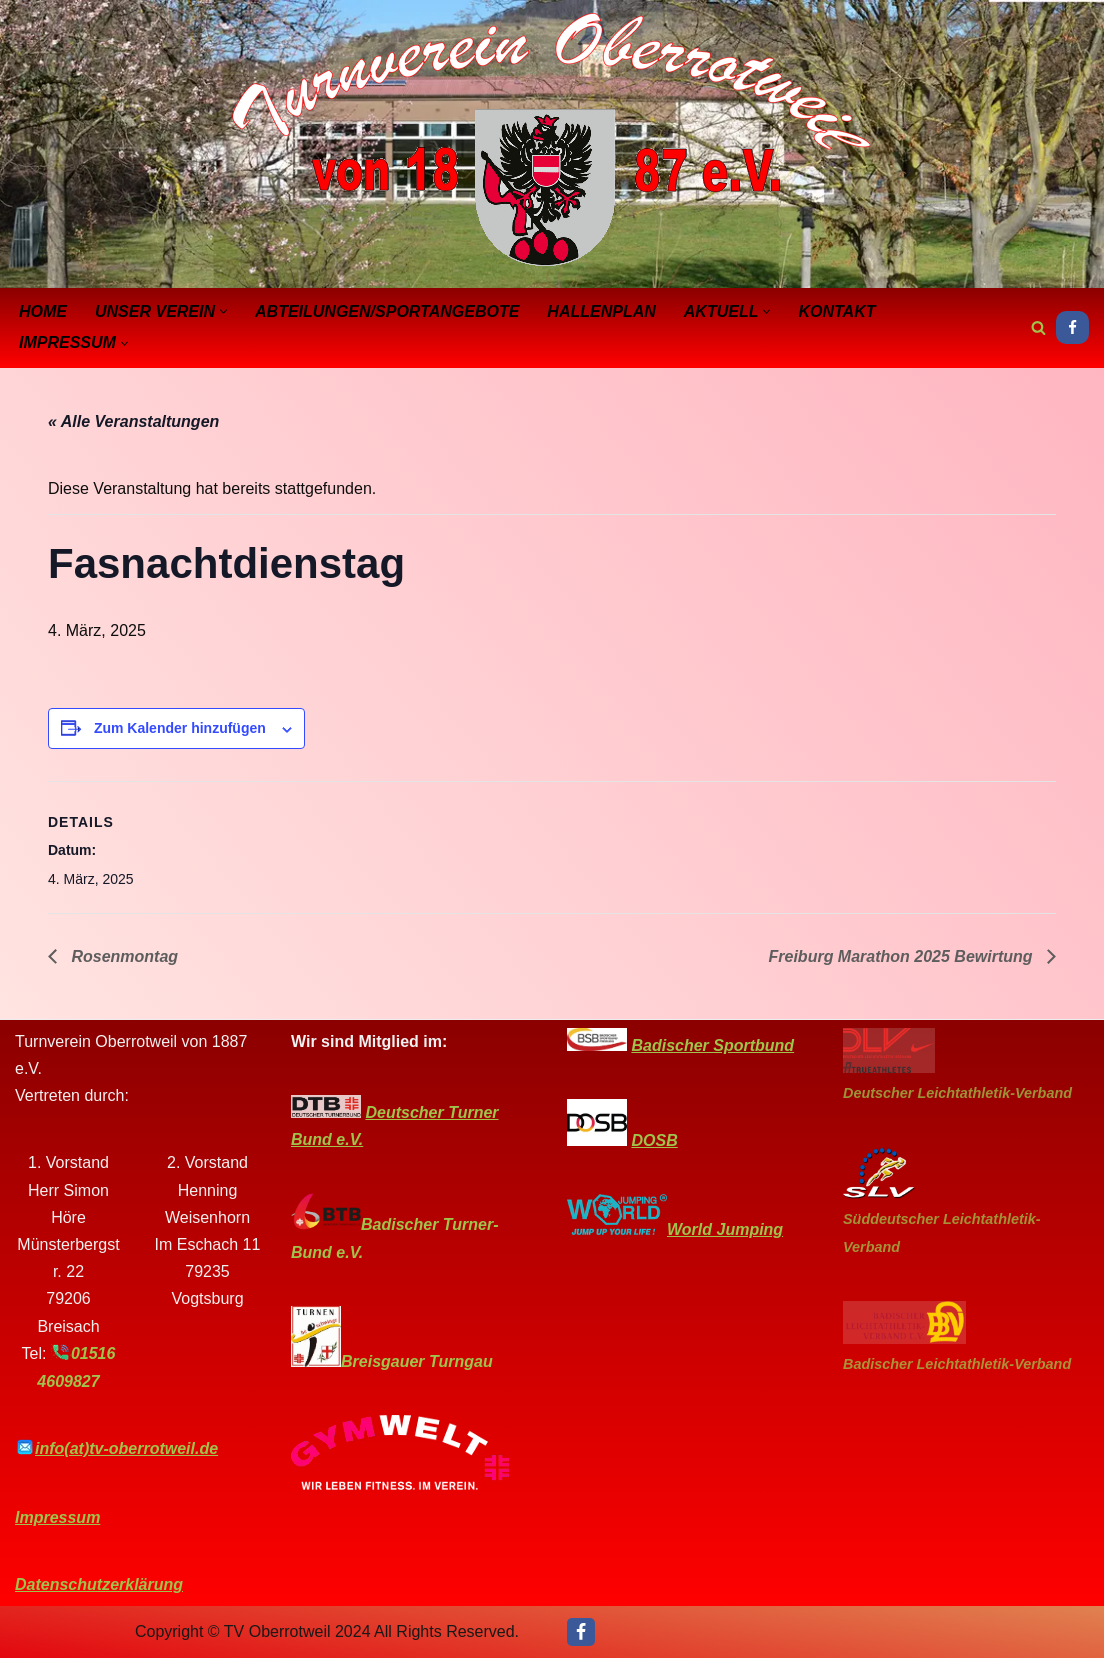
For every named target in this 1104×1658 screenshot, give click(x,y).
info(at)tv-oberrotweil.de (126, 1448)
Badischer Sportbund (712, 1045)
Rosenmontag (122, 956)
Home (43, 311)
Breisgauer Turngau (417, 1361)
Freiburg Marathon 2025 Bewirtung (903, 956)
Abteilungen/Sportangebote (387, 311)
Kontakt (836, 311)
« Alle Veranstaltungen (133, 421)
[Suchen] (1038, 327)
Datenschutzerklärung (99, 1584)
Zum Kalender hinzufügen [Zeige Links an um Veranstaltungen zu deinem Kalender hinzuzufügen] (180, 728)
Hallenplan (601, 311)
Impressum (57, 1517)
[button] (223, 311)
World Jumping (725, 1229)
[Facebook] (1072, 327)
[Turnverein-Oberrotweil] (552, 141)
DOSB (654, 1140)
